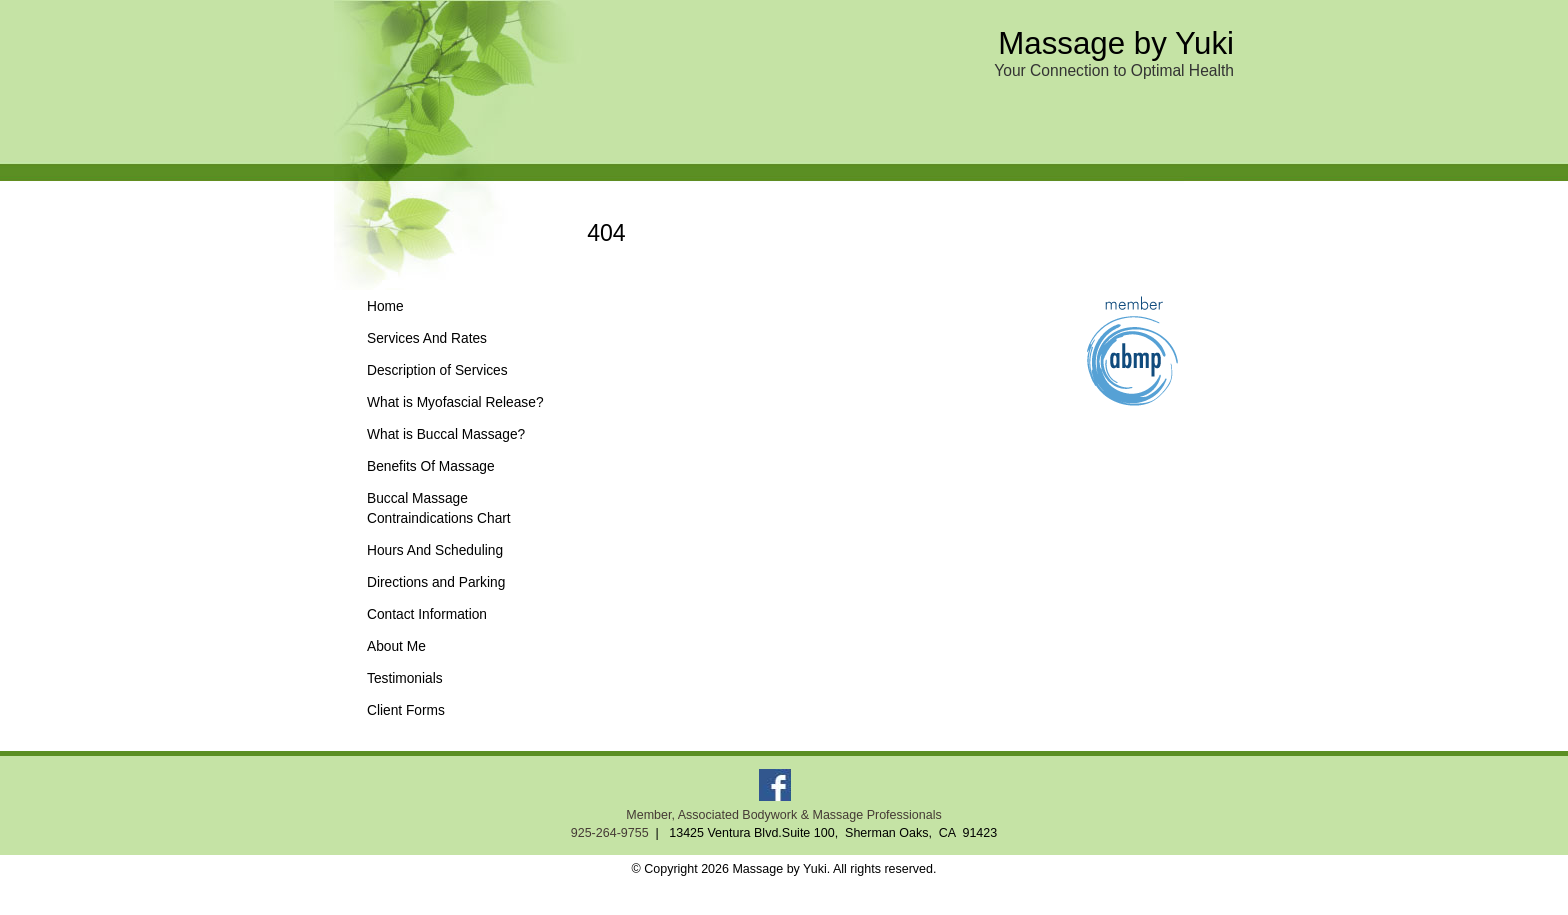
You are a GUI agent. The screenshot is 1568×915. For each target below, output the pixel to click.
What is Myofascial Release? (455, 402)
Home (385, 306)
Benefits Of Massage (431, 466)
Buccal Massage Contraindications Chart (439, 508)
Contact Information (427, 614)
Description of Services (437, 370)
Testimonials (405, 678)
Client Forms (406, 710)
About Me (396, 646)
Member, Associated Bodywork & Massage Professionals (783, 815)
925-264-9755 (610, 833)
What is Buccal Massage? (446, 434)
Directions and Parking (436, 582)
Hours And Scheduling (435, 550)
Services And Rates (427, 338)
